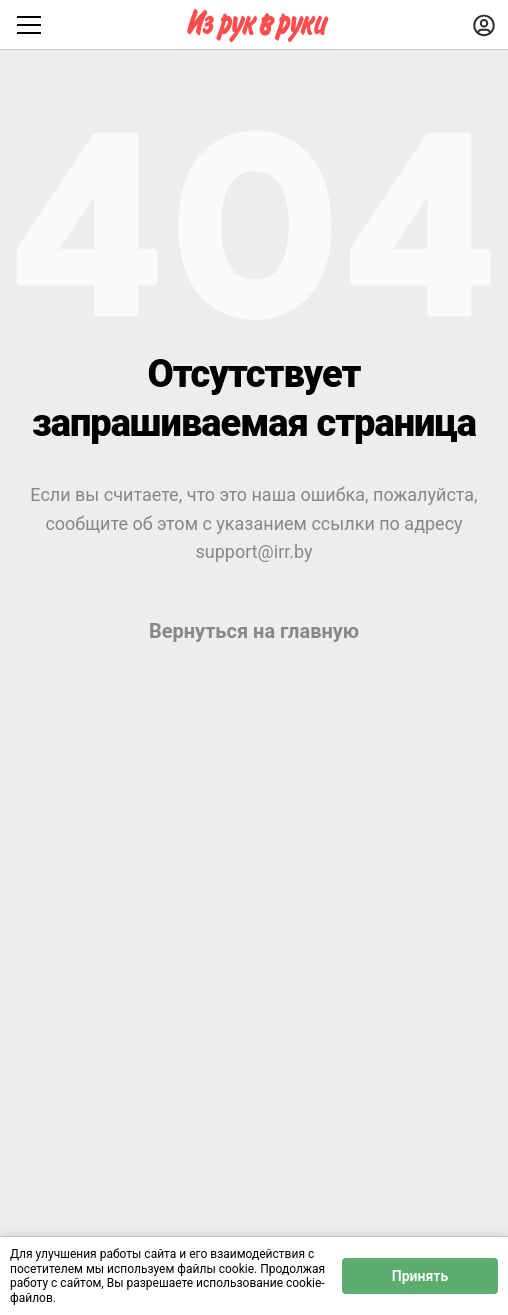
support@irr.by (253, 551)
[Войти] (484, 25)
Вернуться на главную (254, 631)
